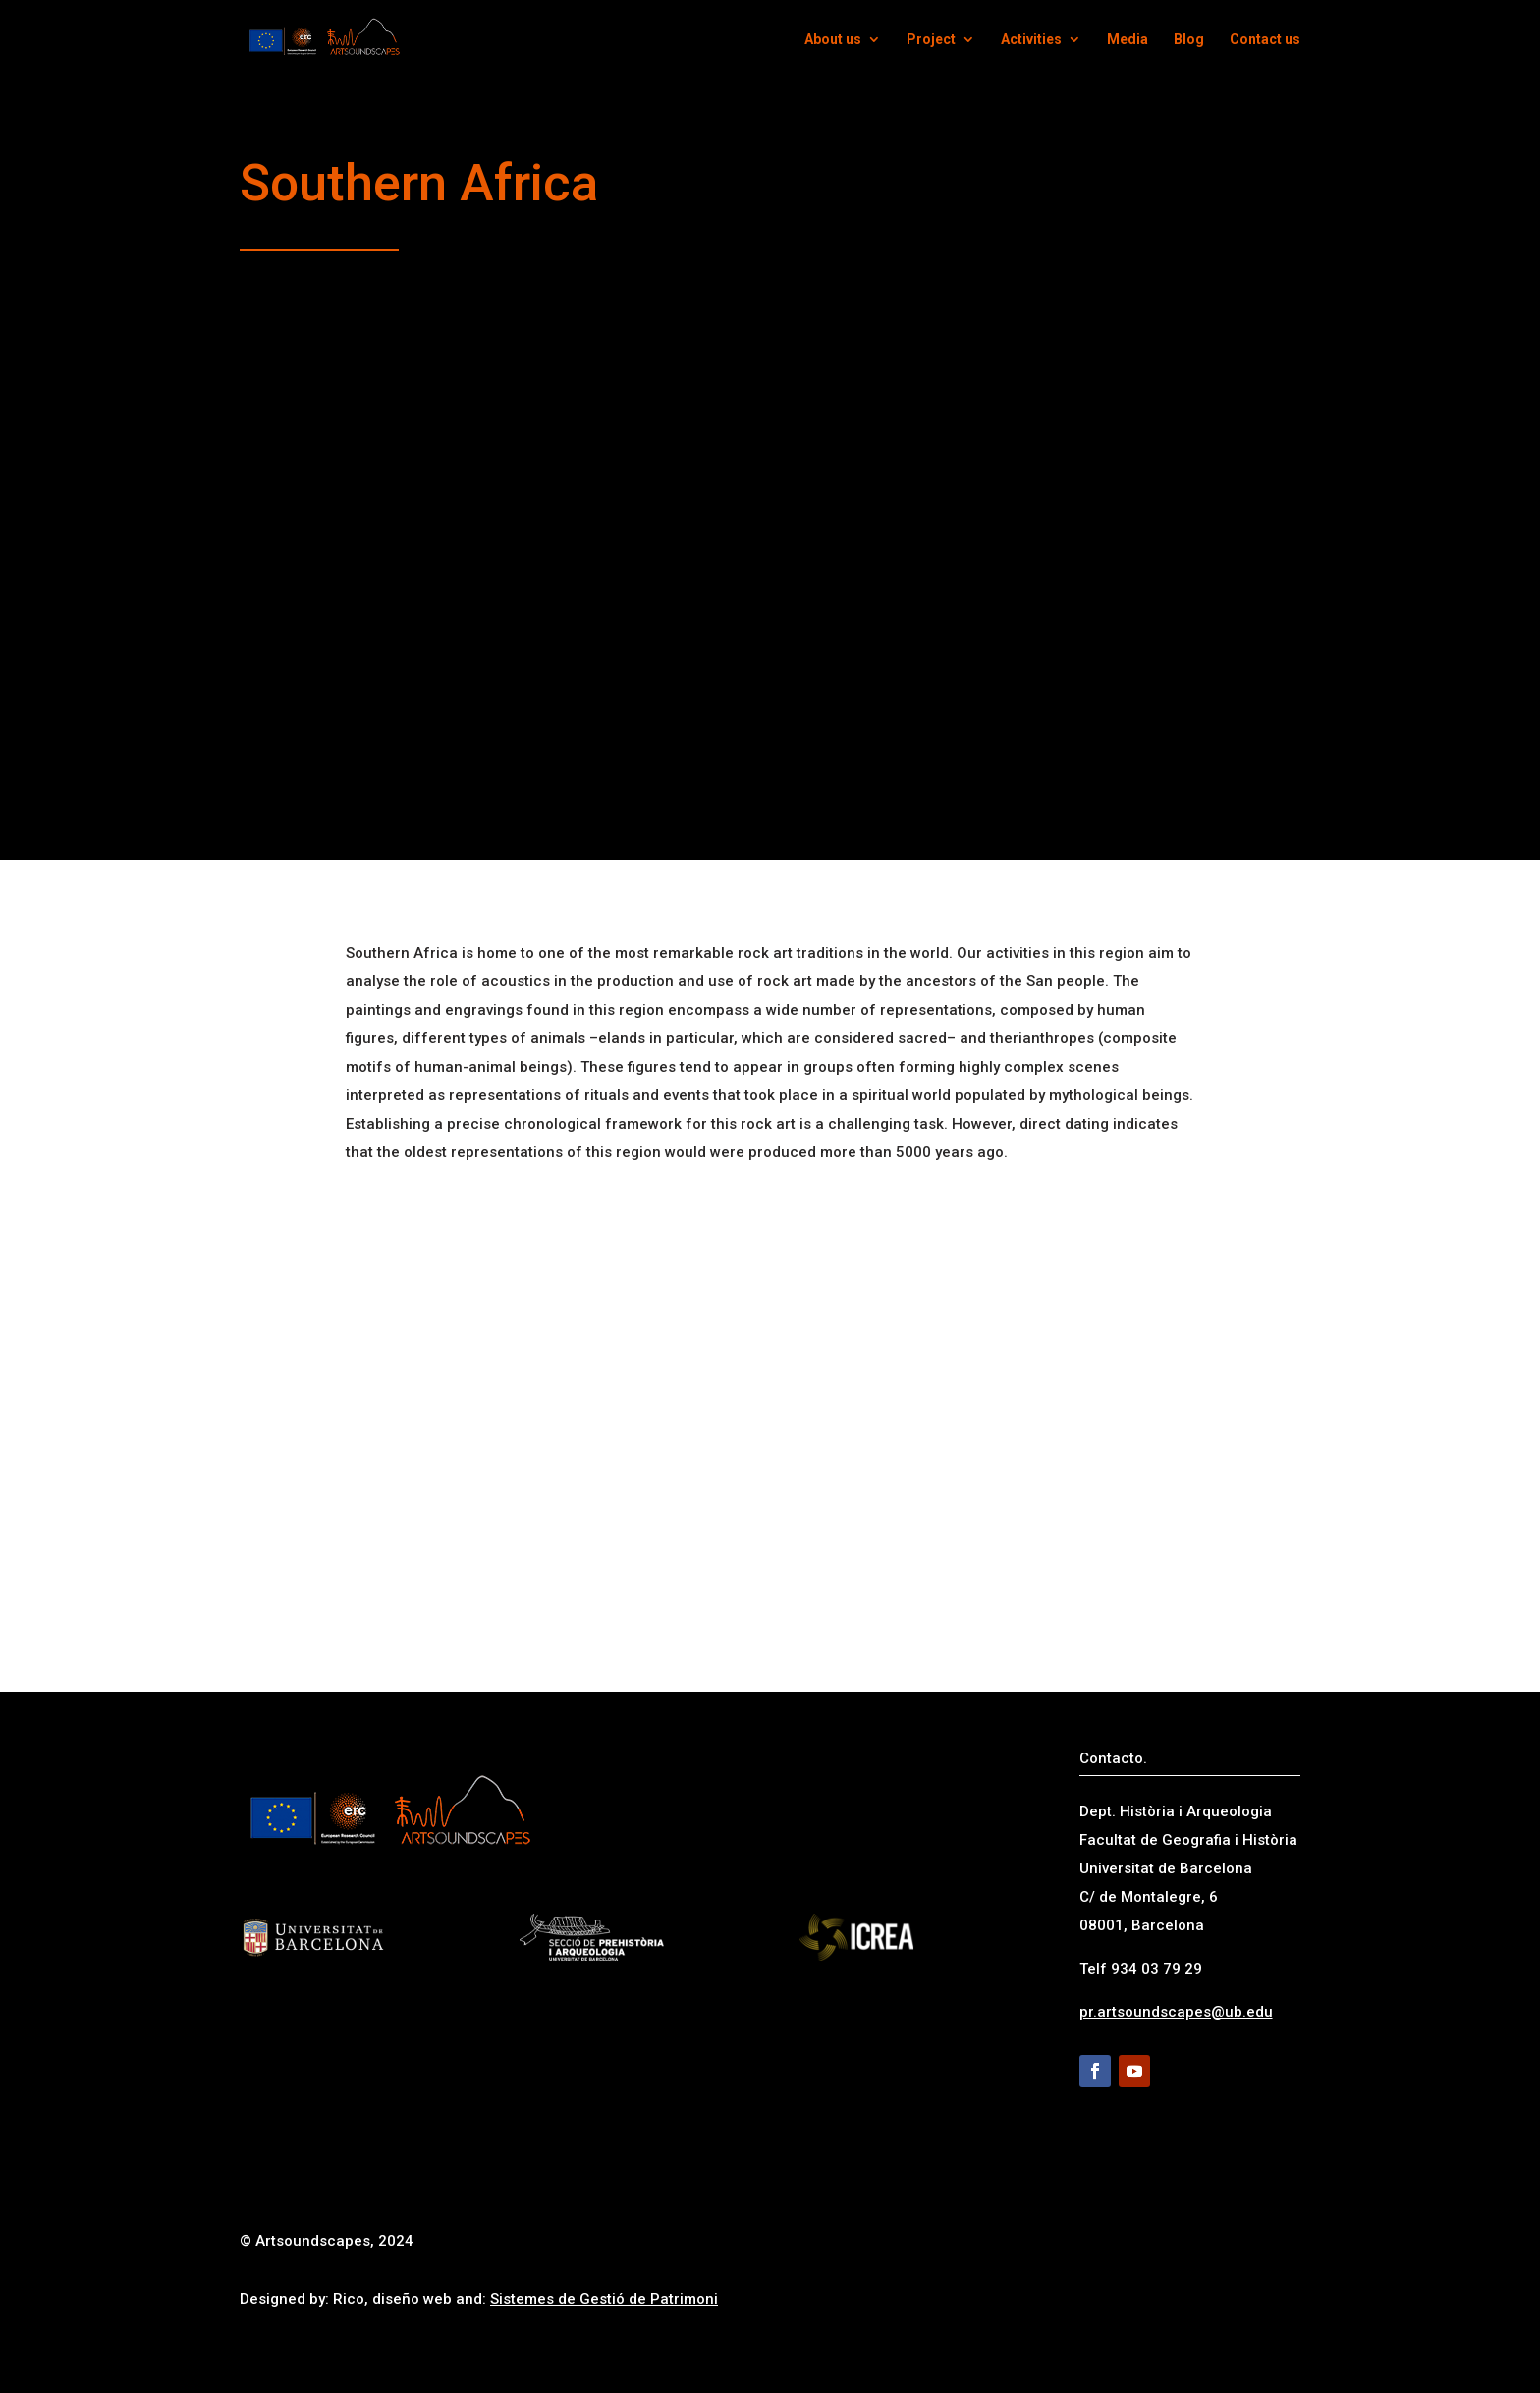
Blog (1189, 39)
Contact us (1265, 39)
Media (1127, 39)
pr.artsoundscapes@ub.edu (1176, 2012)
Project (931, 39)
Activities (1031, 39)
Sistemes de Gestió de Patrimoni (604, 2299)
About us (832, 39)
